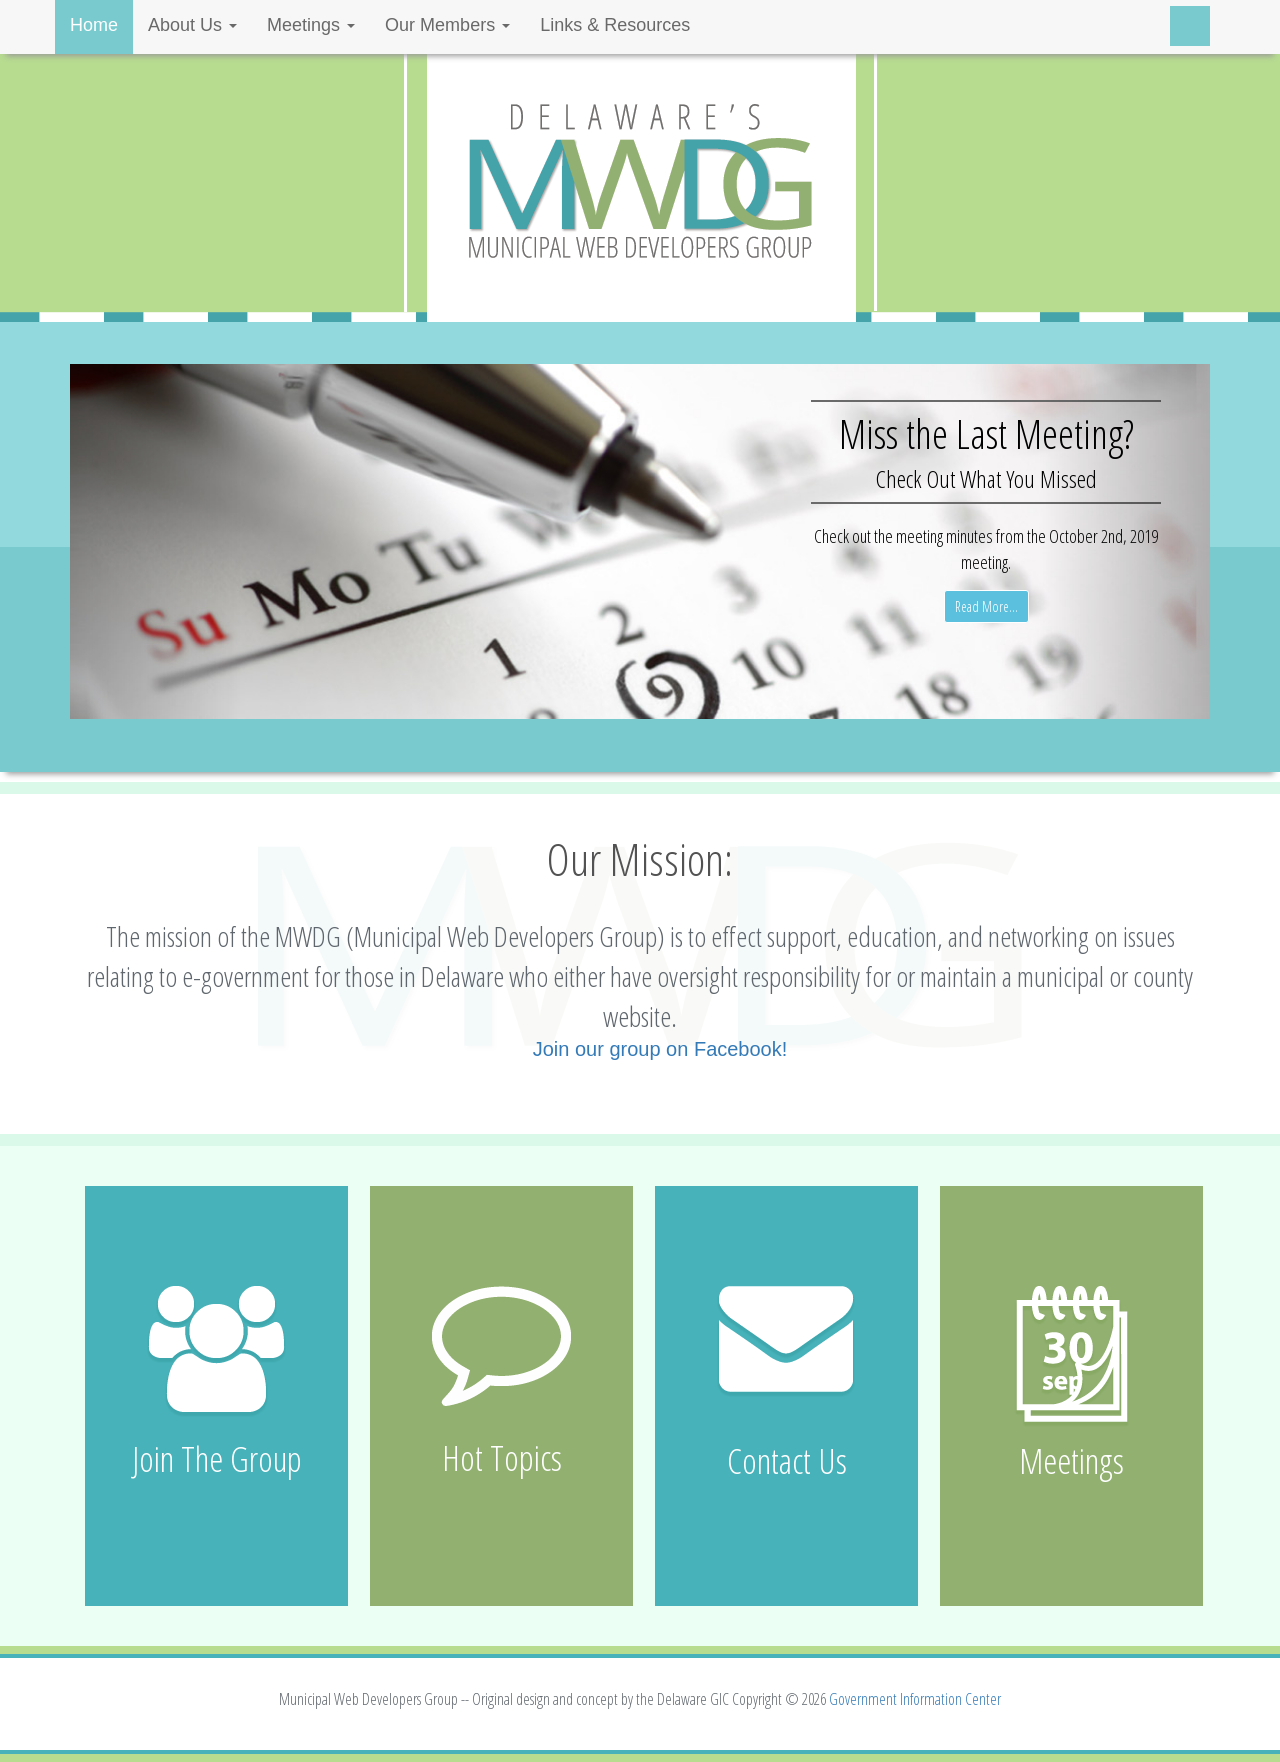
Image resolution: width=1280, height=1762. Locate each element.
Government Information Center (915, 1699)
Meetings (311, 25)
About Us (192, 25)
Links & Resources (615, 25)
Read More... (986, 606)
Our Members (447, 25)
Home (94, 25)
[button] (155, 541)
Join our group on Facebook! (660, 1049)
